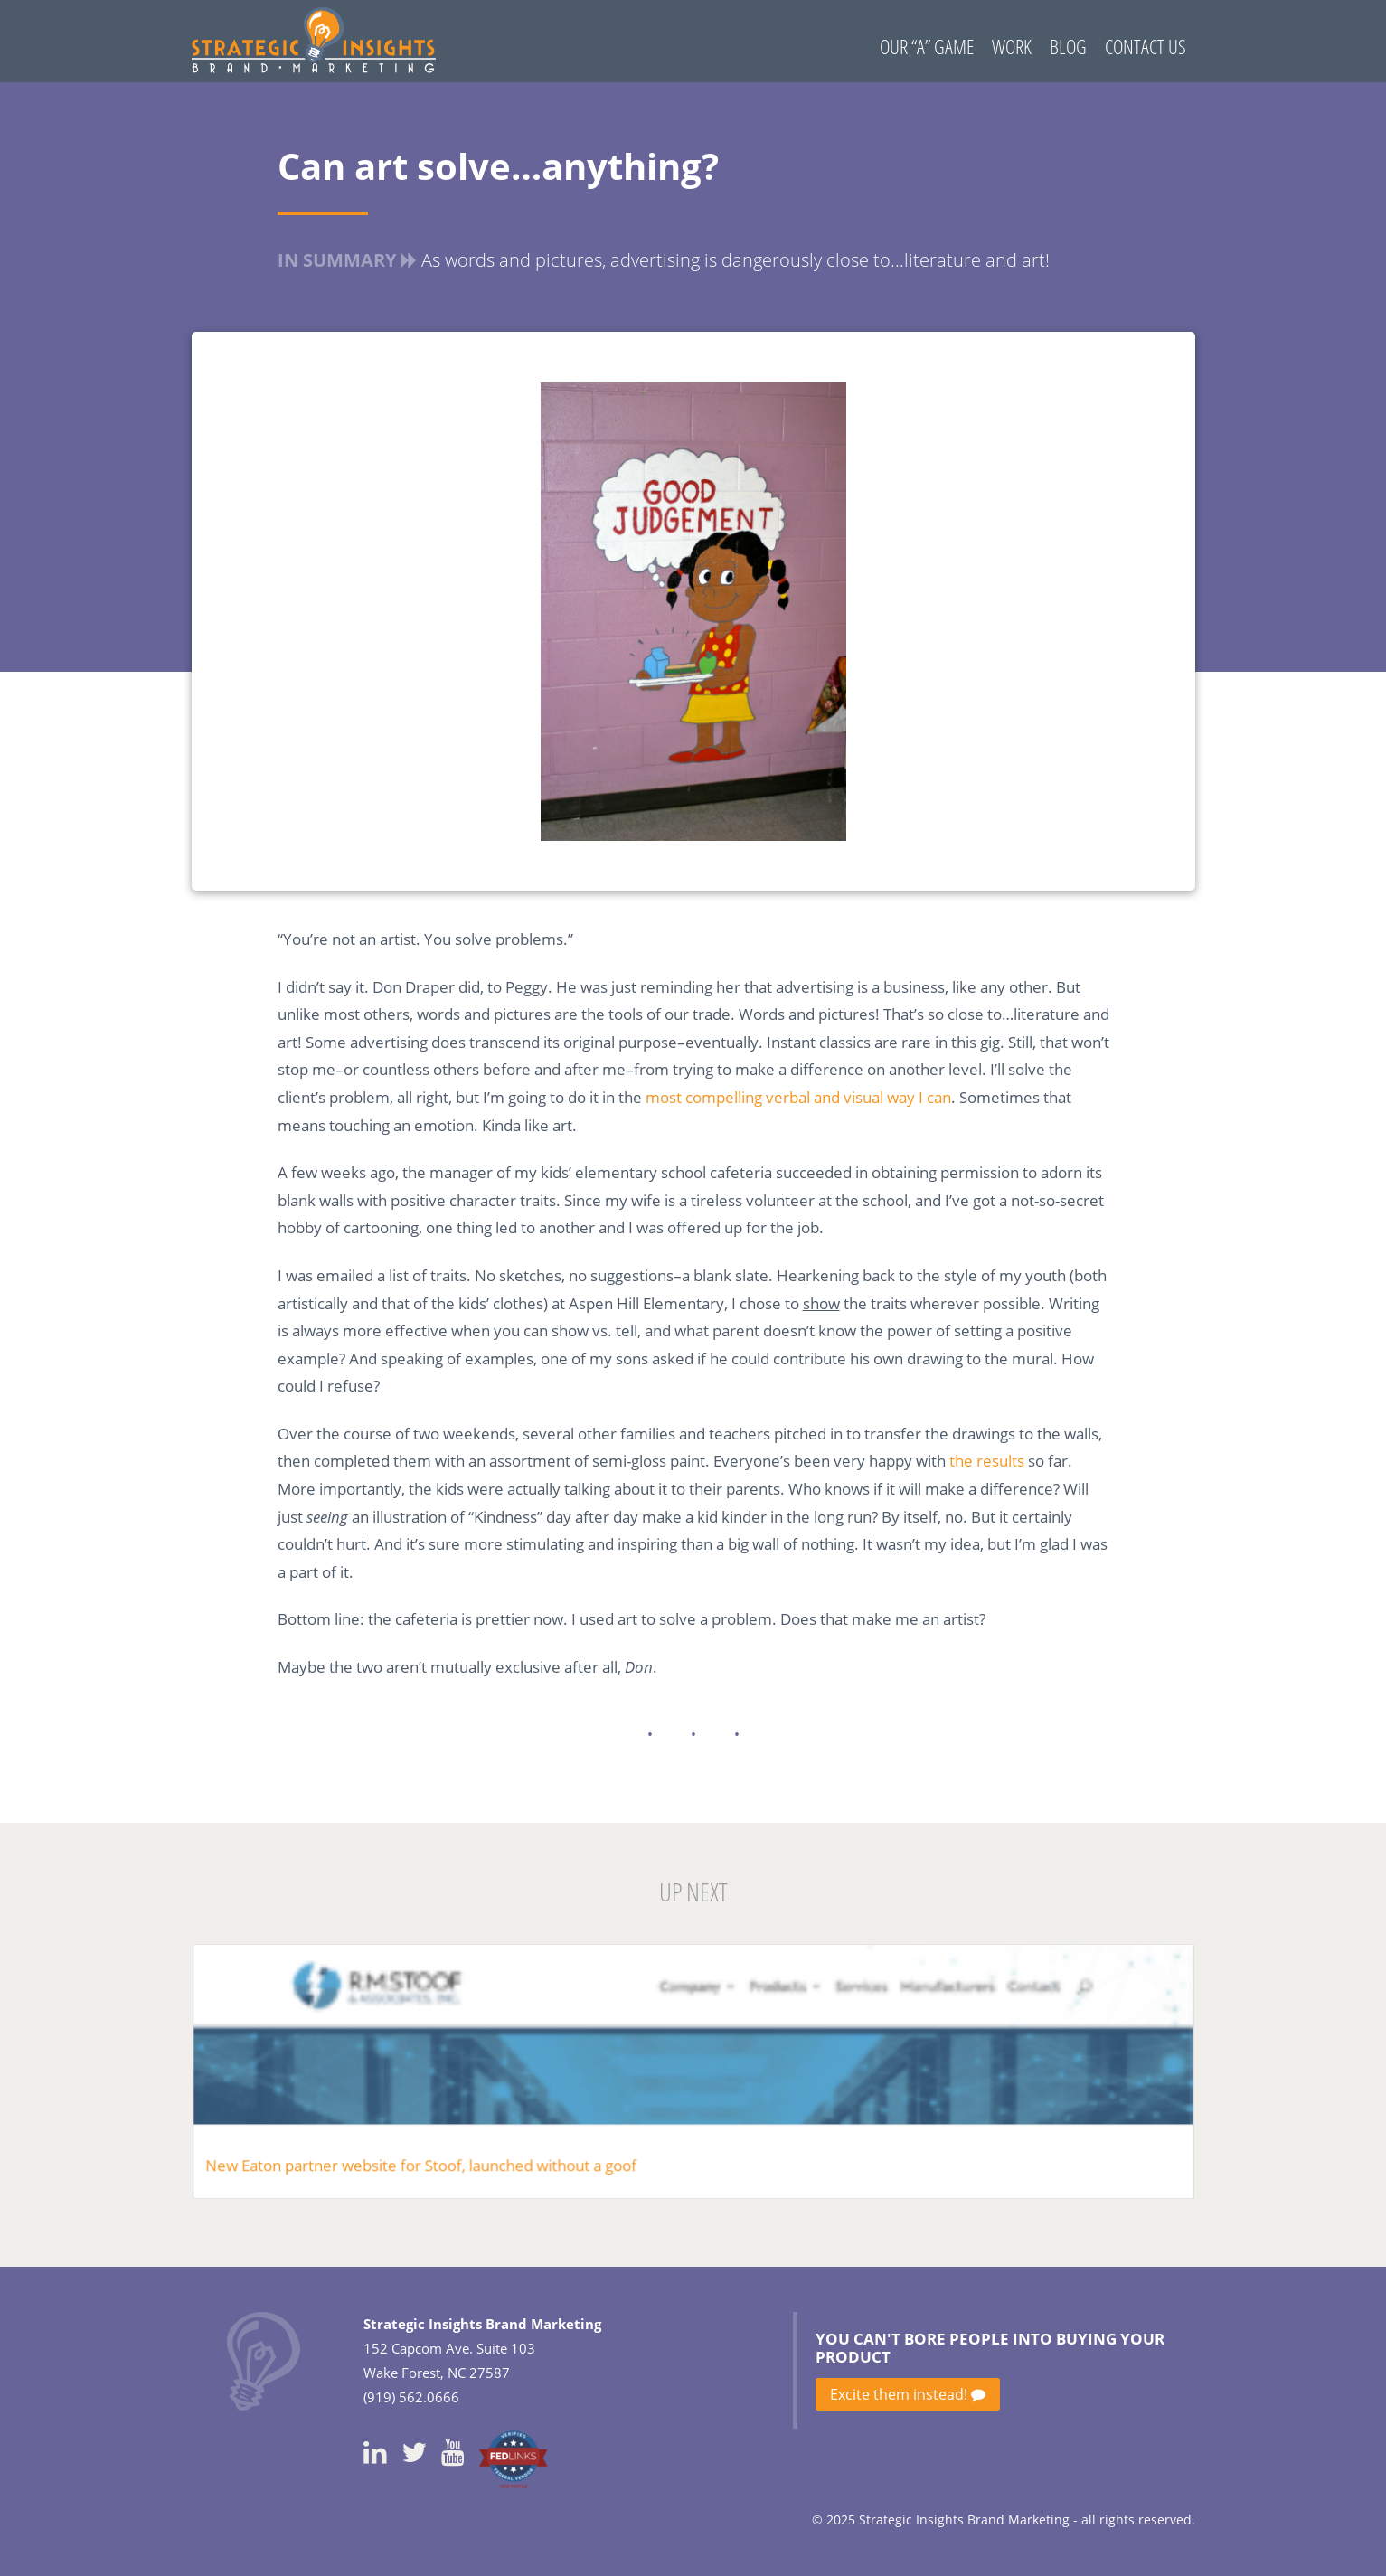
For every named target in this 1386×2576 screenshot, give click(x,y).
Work (1012, 46)
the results (986, 1460)
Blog (1068, 46)
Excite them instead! (907, 2394)
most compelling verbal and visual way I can (798, 1097)
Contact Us (1145, 46)
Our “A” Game (927, 46)
